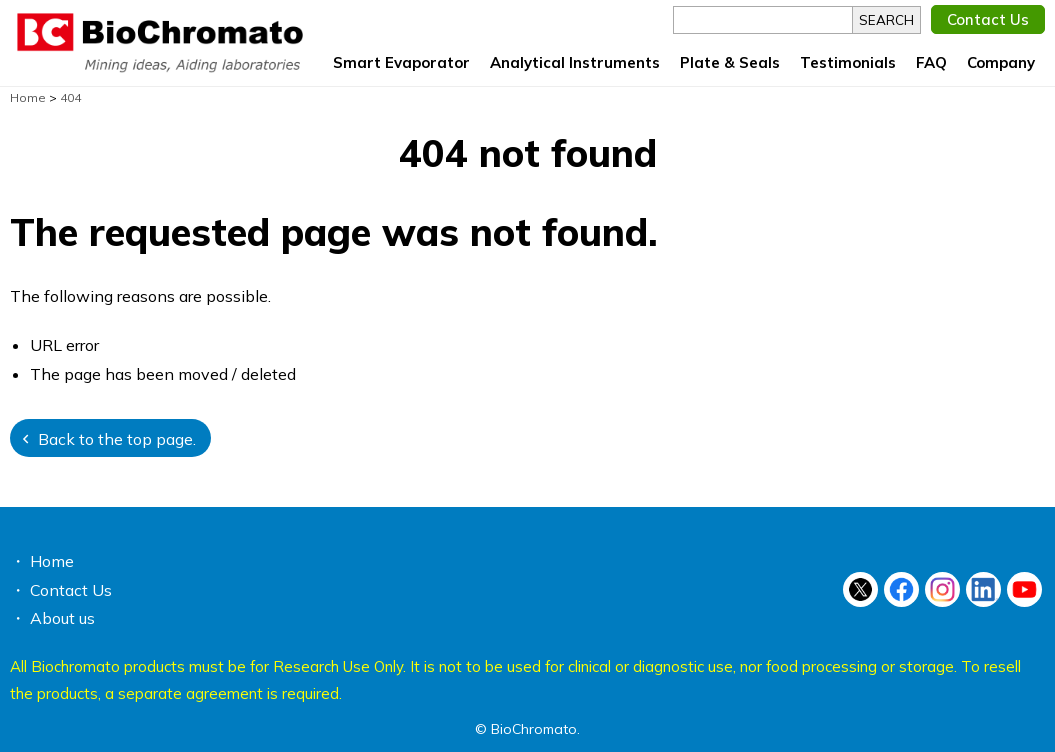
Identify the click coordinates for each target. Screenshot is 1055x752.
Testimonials (848, 62)
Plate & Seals (730, 62)
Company (1001, 62)
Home (52, 561)
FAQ (931, 62)
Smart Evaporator (401, 62)
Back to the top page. (117, 439)
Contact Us (988, 19)
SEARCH (886, 20)
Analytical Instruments (575, 62)
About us (62, 618)
